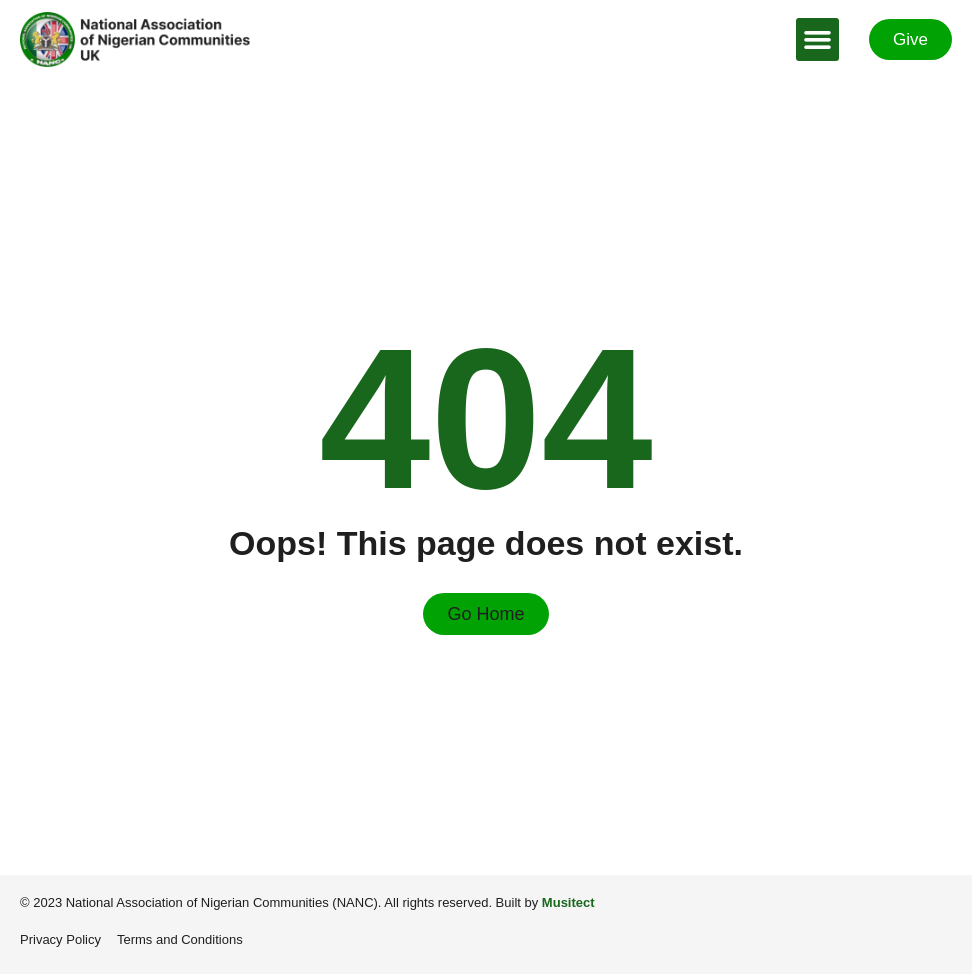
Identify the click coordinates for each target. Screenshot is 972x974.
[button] (818, 40)
